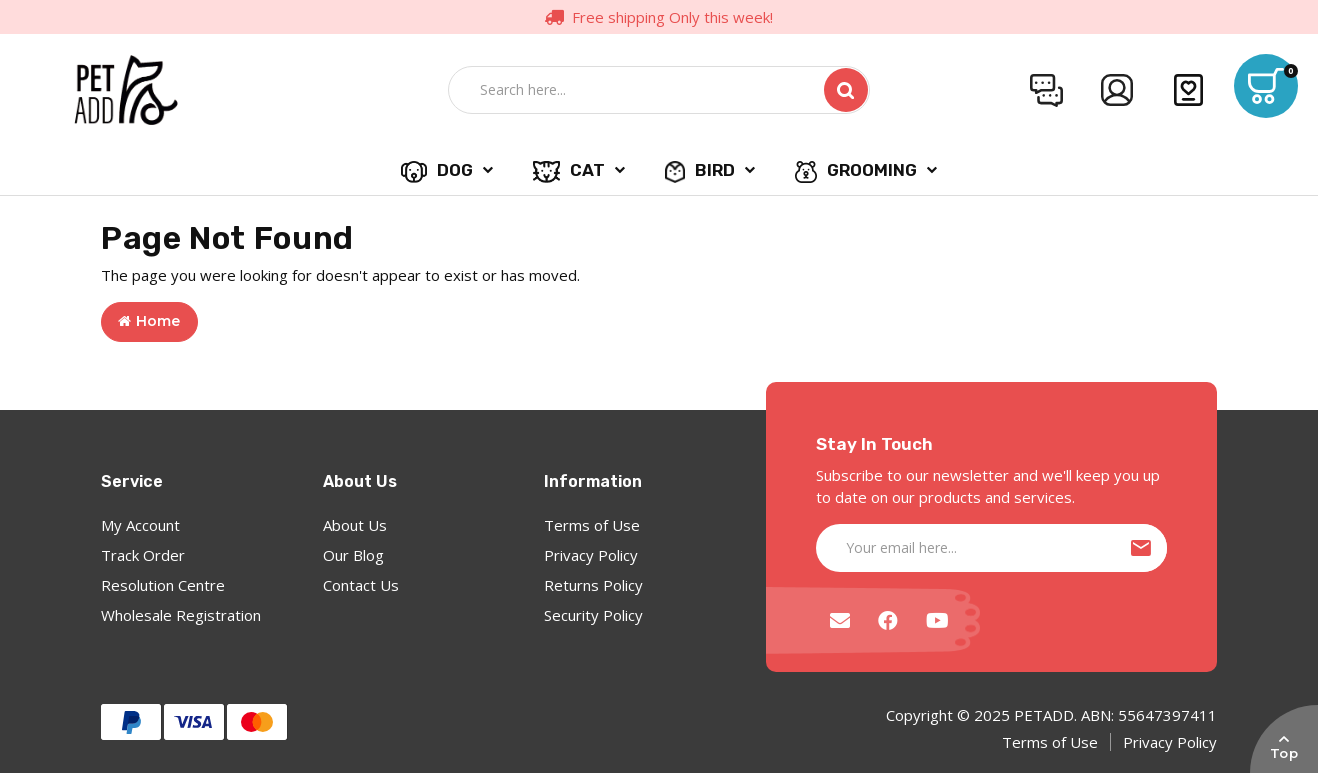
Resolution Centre (163, 585)
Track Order (143, 555)
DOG (436, 170)
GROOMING (856, 170)
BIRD (699, 170)
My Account (140, 525)
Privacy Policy (591, 555)
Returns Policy (593, 585)
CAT (569, 170)
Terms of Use (592, 525)
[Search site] (846, 90)
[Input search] (630, 90)
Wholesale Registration (181, 615)
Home (149, 321)
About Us (355, 525)
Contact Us (361, 585)
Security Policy (593, 615)
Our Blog (353, 555)
